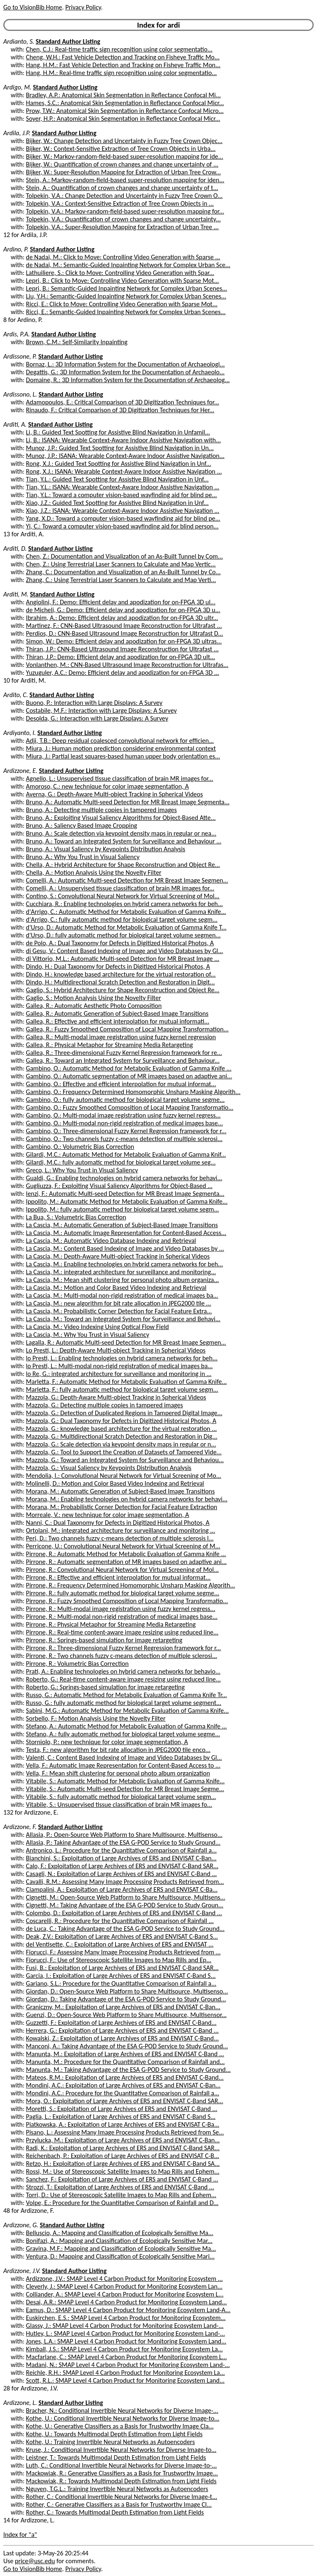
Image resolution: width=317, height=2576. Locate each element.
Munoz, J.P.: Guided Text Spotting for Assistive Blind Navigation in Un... (120, 448)
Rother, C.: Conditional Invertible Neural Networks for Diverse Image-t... (121, 2497)
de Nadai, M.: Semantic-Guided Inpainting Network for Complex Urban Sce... (128, 265)
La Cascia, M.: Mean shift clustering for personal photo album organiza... (122, 1280)
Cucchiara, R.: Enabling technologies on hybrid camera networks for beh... (124, 904)
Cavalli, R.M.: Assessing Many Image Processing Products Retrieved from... (125, 1882)
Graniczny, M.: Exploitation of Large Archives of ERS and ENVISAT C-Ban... (123, 2007)
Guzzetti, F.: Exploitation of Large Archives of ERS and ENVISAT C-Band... (121, 2023)
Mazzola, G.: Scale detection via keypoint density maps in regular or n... (121, 1444)
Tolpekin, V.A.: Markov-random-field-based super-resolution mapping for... (125, 211)
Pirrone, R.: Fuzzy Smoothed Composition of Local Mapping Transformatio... (127, 1601)
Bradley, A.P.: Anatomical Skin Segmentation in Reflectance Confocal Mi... (123, 95)
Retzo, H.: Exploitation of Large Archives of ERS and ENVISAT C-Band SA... (123, 2163)
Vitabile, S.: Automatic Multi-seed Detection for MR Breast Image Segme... (125, 1789)
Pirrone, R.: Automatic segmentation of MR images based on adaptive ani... (126, 1562)
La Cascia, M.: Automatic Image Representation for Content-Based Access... (126, 1233)
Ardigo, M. (17, 87)
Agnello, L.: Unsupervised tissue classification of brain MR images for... (119, 778)
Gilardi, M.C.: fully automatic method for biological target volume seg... (121, 1162)
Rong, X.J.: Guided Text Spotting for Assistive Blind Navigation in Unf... (118, 463)
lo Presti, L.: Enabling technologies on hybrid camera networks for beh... (122, 1358)
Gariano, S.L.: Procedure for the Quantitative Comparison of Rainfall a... (121, 1983)
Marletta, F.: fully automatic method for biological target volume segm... (122, 1389)
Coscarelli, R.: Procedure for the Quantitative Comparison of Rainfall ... (120, 1921)
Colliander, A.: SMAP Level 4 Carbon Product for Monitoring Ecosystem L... (125, 2294)
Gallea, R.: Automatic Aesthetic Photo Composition (94, 1006)
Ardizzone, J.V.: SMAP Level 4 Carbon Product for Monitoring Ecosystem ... (124, 2278)
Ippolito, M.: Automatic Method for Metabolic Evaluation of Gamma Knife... (126, 1201)
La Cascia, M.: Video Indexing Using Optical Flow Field (97, 1327)
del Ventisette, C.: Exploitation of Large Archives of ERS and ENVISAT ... (120, 1944)
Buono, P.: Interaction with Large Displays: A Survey (94, 703)
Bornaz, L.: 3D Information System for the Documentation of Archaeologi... (125, 364)
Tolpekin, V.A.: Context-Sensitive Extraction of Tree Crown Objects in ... (120, 203)
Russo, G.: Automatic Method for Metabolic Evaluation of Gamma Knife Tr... (126, 1695)
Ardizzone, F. (20, 1827)
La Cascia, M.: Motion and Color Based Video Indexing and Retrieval (116, 1288)
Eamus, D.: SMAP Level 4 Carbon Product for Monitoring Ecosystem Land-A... (128, 2310)
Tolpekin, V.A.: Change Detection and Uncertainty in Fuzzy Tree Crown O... (124, 196)
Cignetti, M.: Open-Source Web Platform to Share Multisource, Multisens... (125, 1897)
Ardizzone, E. (20, 771)
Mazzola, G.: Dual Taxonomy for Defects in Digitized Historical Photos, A (121, 1421)
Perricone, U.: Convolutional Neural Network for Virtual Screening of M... (123, 1546)
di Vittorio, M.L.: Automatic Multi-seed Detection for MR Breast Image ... (122, 959)
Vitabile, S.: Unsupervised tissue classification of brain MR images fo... (119, 1804)
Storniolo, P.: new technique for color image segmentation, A (107, 1742)
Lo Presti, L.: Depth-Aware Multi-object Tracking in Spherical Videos (116, 1350)
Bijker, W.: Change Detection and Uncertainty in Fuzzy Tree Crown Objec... (124, 141)
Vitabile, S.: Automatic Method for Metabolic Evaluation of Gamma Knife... (125, 1781)
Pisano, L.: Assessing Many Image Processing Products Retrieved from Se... (125, 2132)
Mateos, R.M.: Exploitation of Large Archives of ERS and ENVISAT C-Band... (125, 2077)
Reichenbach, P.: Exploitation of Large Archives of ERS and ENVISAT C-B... (122, 2156)
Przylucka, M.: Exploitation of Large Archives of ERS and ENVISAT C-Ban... (123, 2140)
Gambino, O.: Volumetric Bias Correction (80, 1147)
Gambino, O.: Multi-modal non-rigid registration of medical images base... (124, 1123)
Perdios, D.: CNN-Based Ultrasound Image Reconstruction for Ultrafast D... (124, 633)
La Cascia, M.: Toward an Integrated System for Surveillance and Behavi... (123, 1319)
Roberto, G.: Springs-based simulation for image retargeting (105, 1687)
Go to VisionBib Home (32, 7)
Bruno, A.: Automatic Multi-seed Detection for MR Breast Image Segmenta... (127, 802)
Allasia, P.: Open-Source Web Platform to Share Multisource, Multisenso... (124, 1835)
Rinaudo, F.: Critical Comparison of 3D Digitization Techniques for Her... (120, 410)
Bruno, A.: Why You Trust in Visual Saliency (83, 857)
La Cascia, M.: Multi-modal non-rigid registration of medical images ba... (122, 1295)
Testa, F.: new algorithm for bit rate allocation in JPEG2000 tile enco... (118, 1750)
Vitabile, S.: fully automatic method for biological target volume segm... (121, 1797)
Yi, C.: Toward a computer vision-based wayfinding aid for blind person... (122, 526)
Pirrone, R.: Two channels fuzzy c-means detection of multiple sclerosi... (121, 1656)
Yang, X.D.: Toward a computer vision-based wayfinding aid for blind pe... (123, 518)
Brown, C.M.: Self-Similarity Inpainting (77, 342)
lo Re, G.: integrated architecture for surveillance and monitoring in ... (118, 1374)
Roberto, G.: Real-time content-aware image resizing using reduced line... (123, 1679)
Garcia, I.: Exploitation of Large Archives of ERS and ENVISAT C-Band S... (121, 1976)
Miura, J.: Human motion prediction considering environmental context (121, 748)
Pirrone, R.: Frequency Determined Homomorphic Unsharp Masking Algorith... (130, 1585)
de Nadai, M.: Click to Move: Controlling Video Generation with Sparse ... (123, 257)
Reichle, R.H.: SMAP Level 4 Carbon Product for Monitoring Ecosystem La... (125, 2372)
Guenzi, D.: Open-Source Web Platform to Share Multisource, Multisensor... (126, 2015)
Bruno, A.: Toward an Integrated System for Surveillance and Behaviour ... (123, 841)
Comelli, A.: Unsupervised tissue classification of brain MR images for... (120, 888)
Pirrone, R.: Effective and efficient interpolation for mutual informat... (118, 1577)
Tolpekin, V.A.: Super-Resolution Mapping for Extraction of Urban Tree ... (122, 227)
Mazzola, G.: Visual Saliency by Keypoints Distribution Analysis (109, 1468)
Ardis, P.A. (16, 334)
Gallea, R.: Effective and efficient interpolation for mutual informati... (117, 1021)
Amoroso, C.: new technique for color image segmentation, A (107, 786)
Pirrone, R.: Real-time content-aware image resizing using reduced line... (122, 1632)
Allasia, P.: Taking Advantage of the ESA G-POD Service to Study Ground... (123, 1842)
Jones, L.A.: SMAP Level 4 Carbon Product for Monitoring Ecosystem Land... (126, 2341)
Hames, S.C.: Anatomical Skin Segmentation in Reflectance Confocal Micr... (125, 103)
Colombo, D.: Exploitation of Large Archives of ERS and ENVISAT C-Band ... (124, 1913)
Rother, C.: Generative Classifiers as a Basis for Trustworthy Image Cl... (119, 2504)
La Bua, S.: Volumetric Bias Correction (76, 1217)
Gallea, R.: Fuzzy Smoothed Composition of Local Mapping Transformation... (127, 1029)
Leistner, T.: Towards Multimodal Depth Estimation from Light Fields (116, 2457)
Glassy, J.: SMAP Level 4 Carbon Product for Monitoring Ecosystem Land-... (125, 2325)
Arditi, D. (15, 548)
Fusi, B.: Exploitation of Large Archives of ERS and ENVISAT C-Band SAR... (122, 1968)
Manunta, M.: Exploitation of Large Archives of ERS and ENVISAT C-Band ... (125, 2054)
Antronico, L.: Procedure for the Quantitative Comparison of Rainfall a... (121, 1850)
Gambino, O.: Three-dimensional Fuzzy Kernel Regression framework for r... (126, 1131)
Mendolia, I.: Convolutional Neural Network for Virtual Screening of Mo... (123, 1475)
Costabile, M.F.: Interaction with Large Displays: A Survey (101, 710)
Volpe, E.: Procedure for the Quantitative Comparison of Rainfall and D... (122, 2203)
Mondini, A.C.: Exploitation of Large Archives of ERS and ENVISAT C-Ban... (123, 2085)
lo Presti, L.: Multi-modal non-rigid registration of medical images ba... (119, 1366)
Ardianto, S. (18, 41)
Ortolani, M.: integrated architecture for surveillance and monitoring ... (120, 1530)
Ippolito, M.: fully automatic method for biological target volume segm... (122, 1209)
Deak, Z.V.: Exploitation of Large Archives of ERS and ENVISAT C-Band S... (122, 1936)
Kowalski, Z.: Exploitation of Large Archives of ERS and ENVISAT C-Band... (122, 2038)
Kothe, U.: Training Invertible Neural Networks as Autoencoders (110, 2442)
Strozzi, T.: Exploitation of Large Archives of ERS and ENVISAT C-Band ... (120, 2187)
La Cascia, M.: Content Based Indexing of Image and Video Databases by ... (125, 1248)
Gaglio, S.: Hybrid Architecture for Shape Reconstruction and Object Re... (123, 990)
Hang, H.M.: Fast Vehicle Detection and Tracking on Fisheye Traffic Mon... (123, 65)
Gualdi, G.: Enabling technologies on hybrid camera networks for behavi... (124, 1178)
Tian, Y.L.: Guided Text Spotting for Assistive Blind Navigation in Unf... (117, 479)
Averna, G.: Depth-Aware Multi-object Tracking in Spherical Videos (114, 794)
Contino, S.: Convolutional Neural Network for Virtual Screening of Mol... (123, 896)
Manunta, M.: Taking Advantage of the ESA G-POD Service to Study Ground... (128, 2069)
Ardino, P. (15, 249)
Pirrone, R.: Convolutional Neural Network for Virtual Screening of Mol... (122, 1569)
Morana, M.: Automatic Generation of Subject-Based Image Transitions (120, 1491)
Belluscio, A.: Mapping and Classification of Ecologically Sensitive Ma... (119, 2233)
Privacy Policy (83, 7)
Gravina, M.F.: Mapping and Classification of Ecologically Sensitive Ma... (121, 2248)
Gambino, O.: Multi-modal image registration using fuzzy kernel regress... (123, 1115)
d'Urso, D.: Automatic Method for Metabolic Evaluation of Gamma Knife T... (126, 927)
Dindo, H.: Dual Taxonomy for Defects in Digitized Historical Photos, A (118, 966)
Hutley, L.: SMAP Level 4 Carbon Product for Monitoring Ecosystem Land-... (125, 2333)
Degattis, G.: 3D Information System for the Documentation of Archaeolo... (125, 372)
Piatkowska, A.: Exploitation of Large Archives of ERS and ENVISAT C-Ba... (122, 2124)
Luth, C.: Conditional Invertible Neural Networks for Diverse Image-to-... (121, 2465)
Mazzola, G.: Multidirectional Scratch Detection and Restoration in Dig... (122, 1436)
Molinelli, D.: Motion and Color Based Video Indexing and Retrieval (115, 1483)
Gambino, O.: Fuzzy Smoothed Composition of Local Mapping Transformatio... (129, 1107)
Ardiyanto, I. (19, 733)
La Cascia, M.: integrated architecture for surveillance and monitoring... (121, 1272)
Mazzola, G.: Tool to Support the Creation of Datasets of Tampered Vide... (124, 1452)
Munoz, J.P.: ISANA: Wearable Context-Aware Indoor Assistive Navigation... (125, 456)
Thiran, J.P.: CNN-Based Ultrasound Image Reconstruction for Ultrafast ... (122, 649)
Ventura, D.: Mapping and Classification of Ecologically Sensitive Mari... (120, 2256)
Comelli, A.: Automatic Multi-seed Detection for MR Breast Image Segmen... (127, 880)
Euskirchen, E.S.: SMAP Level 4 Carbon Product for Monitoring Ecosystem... (126, 2318)
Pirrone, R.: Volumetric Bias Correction (77, 1663)
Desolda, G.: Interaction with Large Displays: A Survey (97, 718)
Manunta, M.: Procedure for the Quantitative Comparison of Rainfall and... (125, 2062)
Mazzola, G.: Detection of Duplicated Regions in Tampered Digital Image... (124, 1413)
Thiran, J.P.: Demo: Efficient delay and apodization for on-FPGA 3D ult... (120, 657)
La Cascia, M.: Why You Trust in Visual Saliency (87, 1334)
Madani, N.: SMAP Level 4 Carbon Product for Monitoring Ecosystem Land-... (128, 2365)
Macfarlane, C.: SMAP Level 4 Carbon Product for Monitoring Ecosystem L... (126, 2357)
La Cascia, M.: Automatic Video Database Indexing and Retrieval (111, 1241)
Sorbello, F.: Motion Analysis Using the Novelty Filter (96, 1718)
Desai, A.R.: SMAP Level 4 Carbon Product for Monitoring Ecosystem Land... (126, 2302)
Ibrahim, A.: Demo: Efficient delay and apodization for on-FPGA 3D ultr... (122, 618)
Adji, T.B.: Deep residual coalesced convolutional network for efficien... (120, 740)
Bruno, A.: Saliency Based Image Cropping (81, 825)
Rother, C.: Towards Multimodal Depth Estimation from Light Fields (115, 2512)
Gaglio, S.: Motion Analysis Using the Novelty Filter (93, 998)
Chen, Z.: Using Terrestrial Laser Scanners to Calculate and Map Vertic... (121, 564)
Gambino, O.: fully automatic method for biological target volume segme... (125, 1100)
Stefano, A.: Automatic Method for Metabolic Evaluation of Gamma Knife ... (126, 1726)
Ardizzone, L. (20, 2403)
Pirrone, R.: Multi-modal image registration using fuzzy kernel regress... (120, 1609)
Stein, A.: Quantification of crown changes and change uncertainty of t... (122, 188)
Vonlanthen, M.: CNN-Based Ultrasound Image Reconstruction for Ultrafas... (127, 665)
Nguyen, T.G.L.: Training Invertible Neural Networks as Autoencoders (117, 2489)
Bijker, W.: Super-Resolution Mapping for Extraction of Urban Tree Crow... (123, 172)
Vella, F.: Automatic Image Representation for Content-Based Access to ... (123, 1765)
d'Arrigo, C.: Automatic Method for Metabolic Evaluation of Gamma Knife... (126, 912)
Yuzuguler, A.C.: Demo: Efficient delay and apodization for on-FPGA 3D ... (122, 672)
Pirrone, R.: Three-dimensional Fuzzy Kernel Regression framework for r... (123, 1648)
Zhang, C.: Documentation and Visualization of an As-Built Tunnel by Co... (123, 572)
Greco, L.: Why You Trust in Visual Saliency (82, 1170)
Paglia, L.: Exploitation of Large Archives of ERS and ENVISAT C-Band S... (120, 2116)
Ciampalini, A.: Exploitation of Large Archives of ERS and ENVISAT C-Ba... (122, 1889)
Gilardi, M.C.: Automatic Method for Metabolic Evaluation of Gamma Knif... (126, 1154)
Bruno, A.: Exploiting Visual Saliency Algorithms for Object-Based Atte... (121, 818)
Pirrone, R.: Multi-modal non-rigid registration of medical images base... (122, 1616)
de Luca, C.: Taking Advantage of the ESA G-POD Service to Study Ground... (125, 1929)
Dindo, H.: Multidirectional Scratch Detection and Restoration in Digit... (120, 982)
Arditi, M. (15, 594)
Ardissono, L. (20, 394)
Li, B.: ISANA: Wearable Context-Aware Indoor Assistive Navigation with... (123, 440)
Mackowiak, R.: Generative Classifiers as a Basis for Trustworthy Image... (122, 2473)
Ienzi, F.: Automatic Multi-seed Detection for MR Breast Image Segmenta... (125, 1194)
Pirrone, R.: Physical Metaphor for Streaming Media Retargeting (111, 1624)
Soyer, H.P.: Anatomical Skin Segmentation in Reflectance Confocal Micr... (123, 118)
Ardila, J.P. (17, 133)
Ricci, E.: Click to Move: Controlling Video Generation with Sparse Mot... (122, 304)
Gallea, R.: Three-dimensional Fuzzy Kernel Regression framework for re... (124, 1053)
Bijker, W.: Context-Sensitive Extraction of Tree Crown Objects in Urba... (120, 149)
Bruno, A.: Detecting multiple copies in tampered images (101, 810)
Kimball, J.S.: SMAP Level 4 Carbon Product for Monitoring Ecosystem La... (124, 2349)
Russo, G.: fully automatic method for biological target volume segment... (123, 1703)
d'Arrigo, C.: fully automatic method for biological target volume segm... (122, 919)
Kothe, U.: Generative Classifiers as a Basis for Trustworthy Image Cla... (120, 2426)
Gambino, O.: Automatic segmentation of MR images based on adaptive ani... (129, 1076)
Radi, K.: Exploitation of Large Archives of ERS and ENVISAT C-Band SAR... (123, 2148)
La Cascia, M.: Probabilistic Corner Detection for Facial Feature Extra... (119, 1311)
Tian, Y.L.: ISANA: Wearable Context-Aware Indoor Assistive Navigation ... (123, 487)
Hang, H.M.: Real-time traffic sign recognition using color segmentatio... (121, 73)
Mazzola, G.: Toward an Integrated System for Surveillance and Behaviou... (125, 1460)
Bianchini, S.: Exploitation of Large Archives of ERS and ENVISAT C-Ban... (121, 1858)
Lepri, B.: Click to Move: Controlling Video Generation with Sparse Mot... (122, 280)
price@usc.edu (35, 2561)
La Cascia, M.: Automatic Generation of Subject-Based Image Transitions (122, 1225)
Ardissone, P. (20, 356)
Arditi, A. (15, 424)
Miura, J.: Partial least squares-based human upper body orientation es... (123, 756)
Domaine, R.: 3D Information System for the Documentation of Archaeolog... (128, 380)
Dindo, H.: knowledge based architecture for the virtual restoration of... (121, 974)
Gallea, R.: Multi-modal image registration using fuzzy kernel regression (121, 1037)
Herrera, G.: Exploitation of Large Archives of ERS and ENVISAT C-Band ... (122, 2030)
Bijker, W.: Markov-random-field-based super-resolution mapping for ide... (124, 156)
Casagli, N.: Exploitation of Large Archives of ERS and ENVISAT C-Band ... (121, 1874)
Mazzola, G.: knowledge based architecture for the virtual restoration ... (121, 1428)
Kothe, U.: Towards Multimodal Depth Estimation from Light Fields (114, 2434)
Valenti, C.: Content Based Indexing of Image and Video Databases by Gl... (124, 1757)
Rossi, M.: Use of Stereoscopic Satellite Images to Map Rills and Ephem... (123, 2171)
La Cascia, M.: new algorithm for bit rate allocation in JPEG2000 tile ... (118, 1303)
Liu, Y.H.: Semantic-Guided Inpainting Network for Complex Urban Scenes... (126, 296)
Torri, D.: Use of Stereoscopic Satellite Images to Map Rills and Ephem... (121, 2195)
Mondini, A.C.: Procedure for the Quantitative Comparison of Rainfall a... (122, 2093)
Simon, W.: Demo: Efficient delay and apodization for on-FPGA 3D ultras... (124, 641)
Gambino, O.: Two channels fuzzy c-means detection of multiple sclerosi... (124, 1139)
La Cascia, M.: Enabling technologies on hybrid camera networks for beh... (124, 1264)
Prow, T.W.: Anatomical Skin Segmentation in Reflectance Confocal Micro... (125, 111)
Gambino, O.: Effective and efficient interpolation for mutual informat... (121, 1084)
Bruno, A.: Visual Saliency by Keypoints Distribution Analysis (105, 849)
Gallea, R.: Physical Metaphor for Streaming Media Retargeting (109, 1045)
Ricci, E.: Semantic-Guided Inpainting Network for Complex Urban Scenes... (126, 312)
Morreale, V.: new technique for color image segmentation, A (107, 1515)
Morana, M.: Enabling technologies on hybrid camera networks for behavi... (126, 1499)
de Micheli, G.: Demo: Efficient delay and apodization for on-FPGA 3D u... (123, 610)
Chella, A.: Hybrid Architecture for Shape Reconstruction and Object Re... (123, 865)
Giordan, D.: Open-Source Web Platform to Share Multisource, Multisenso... (127, 1991)
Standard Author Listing (68, 41)
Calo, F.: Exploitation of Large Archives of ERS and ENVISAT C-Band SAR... (122, 1866)
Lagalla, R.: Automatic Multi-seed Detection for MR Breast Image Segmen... (126, 1342)
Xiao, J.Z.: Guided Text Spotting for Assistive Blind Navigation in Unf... (117, 503)
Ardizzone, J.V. (21, 2271)
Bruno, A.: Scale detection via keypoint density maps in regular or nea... (121, 833)
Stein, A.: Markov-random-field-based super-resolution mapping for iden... (125, 180)
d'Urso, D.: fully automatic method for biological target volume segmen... (123, 935)
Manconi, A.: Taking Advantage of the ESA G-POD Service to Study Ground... (127, 2046)
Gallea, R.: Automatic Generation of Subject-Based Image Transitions (117, 1013)
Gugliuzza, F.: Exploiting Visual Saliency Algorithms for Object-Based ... (119, 1186)
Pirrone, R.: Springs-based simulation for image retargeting (104, 1640)
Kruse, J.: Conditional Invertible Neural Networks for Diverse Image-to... (121, 2450)
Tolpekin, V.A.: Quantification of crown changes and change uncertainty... (123, 219)
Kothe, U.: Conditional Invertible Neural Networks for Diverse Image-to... (122, 2418)
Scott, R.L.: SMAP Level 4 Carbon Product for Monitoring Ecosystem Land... (125, 2380)
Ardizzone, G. (20, 2225)
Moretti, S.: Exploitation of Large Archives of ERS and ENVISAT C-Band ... (122, 2109)
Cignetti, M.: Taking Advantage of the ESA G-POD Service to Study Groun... (124, 1905)
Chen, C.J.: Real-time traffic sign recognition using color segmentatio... (119, 49)
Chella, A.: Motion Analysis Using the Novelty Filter (93, 872)
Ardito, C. (15, 695)
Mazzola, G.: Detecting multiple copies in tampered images (104, 1405)
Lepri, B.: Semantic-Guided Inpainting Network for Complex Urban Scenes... (126, 288)
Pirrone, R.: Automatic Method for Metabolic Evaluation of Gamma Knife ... (126, 1554)
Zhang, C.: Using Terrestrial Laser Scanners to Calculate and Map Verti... (121, 580)
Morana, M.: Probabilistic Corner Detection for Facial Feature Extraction (121, 1507)
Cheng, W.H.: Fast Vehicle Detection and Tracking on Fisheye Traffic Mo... (123, 57)
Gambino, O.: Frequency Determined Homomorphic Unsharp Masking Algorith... (133, 1092)
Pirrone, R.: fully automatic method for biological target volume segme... (122, 1593)
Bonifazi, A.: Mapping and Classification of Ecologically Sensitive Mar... (119, 2241)
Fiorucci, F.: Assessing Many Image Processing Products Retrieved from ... (123, 1952)
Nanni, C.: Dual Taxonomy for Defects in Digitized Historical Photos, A (118, 1522)
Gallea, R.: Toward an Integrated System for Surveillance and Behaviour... (123, 1060)
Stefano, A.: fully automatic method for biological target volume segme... (123, 1734)
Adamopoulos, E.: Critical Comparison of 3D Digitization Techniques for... (122, 402)
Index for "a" (20, 2534)
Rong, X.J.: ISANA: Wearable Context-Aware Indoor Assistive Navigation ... (124, 471)
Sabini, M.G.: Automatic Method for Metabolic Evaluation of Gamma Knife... (127, 1710)
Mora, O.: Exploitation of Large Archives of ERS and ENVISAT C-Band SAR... (124, 2101)
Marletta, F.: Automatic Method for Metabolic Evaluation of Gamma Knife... (126, 1381)
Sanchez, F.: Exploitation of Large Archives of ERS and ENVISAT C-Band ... (122, 2179)
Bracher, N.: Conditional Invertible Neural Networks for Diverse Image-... (122, 2410)
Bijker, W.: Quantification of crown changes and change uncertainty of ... (122, 164)
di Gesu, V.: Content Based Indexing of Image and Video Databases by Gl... (124, 951)
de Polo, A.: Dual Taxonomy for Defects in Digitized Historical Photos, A (120, 943)
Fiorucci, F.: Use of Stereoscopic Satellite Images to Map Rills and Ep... (118, 1960)
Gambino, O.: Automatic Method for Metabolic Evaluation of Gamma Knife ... (129, 1068)
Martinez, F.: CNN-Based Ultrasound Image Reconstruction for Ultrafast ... (124, 625)
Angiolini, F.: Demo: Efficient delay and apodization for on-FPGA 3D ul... (120, 602)
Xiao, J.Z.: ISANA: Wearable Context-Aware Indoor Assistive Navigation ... (123, 510)
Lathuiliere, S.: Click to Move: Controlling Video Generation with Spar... (120, 273)
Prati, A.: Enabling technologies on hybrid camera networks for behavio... (123, 1671)
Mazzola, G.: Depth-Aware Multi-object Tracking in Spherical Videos (116, 1397)
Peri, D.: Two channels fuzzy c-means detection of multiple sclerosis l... (120, 1538)
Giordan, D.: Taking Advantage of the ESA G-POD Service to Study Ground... (126, 1999)
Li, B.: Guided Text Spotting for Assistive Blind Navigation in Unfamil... (118, 432)
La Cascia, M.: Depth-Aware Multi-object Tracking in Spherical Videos (118, 1256)
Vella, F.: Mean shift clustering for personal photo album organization (118, 1773)
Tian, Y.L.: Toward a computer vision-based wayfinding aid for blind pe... (121, 495)
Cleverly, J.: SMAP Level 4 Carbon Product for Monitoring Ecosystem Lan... (124, 2286)
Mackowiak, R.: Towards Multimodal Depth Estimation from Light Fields (121, 2481)
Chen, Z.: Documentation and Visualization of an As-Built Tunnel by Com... (124, 556)
